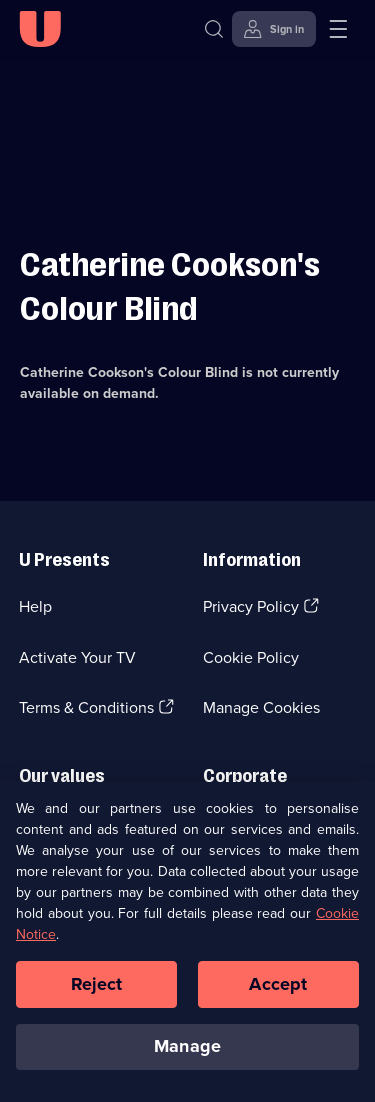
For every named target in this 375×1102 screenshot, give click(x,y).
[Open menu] (338, 29)
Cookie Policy (251, 657)
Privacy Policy (251, 606)
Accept (278, 984)
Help (35, 606)
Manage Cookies (261, 707)
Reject (97, 984)
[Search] (218, 29)
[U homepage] (40, 29)
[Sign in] (274, 29)
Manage (187, 1047)
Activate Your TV (77, 657)
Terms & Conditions (86, 707)
